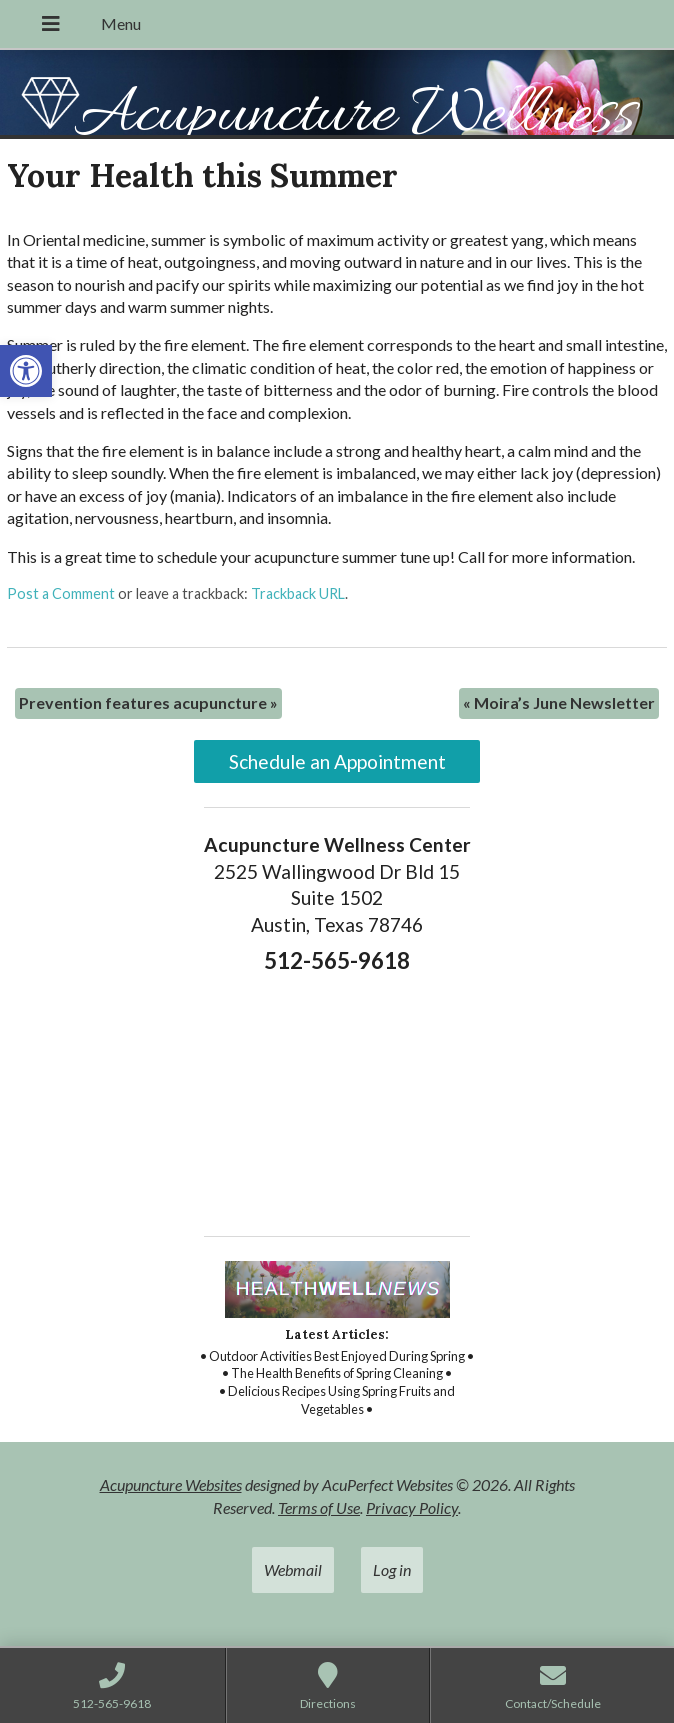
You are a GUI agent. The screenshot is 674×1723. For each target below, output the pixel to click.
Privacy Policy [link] (412, 1507)
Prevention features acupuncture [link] (148, 702)
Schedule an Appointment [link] (337, 761)
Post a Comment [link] (61, 593)
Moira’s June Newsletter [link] (559, 702)
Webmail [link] (293, 1569)
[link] (26, 371)
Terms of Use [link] (319, 1507)
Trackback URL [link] (298, 593)
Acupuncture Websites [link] (171, 1484)
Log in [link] (392, 1569)
